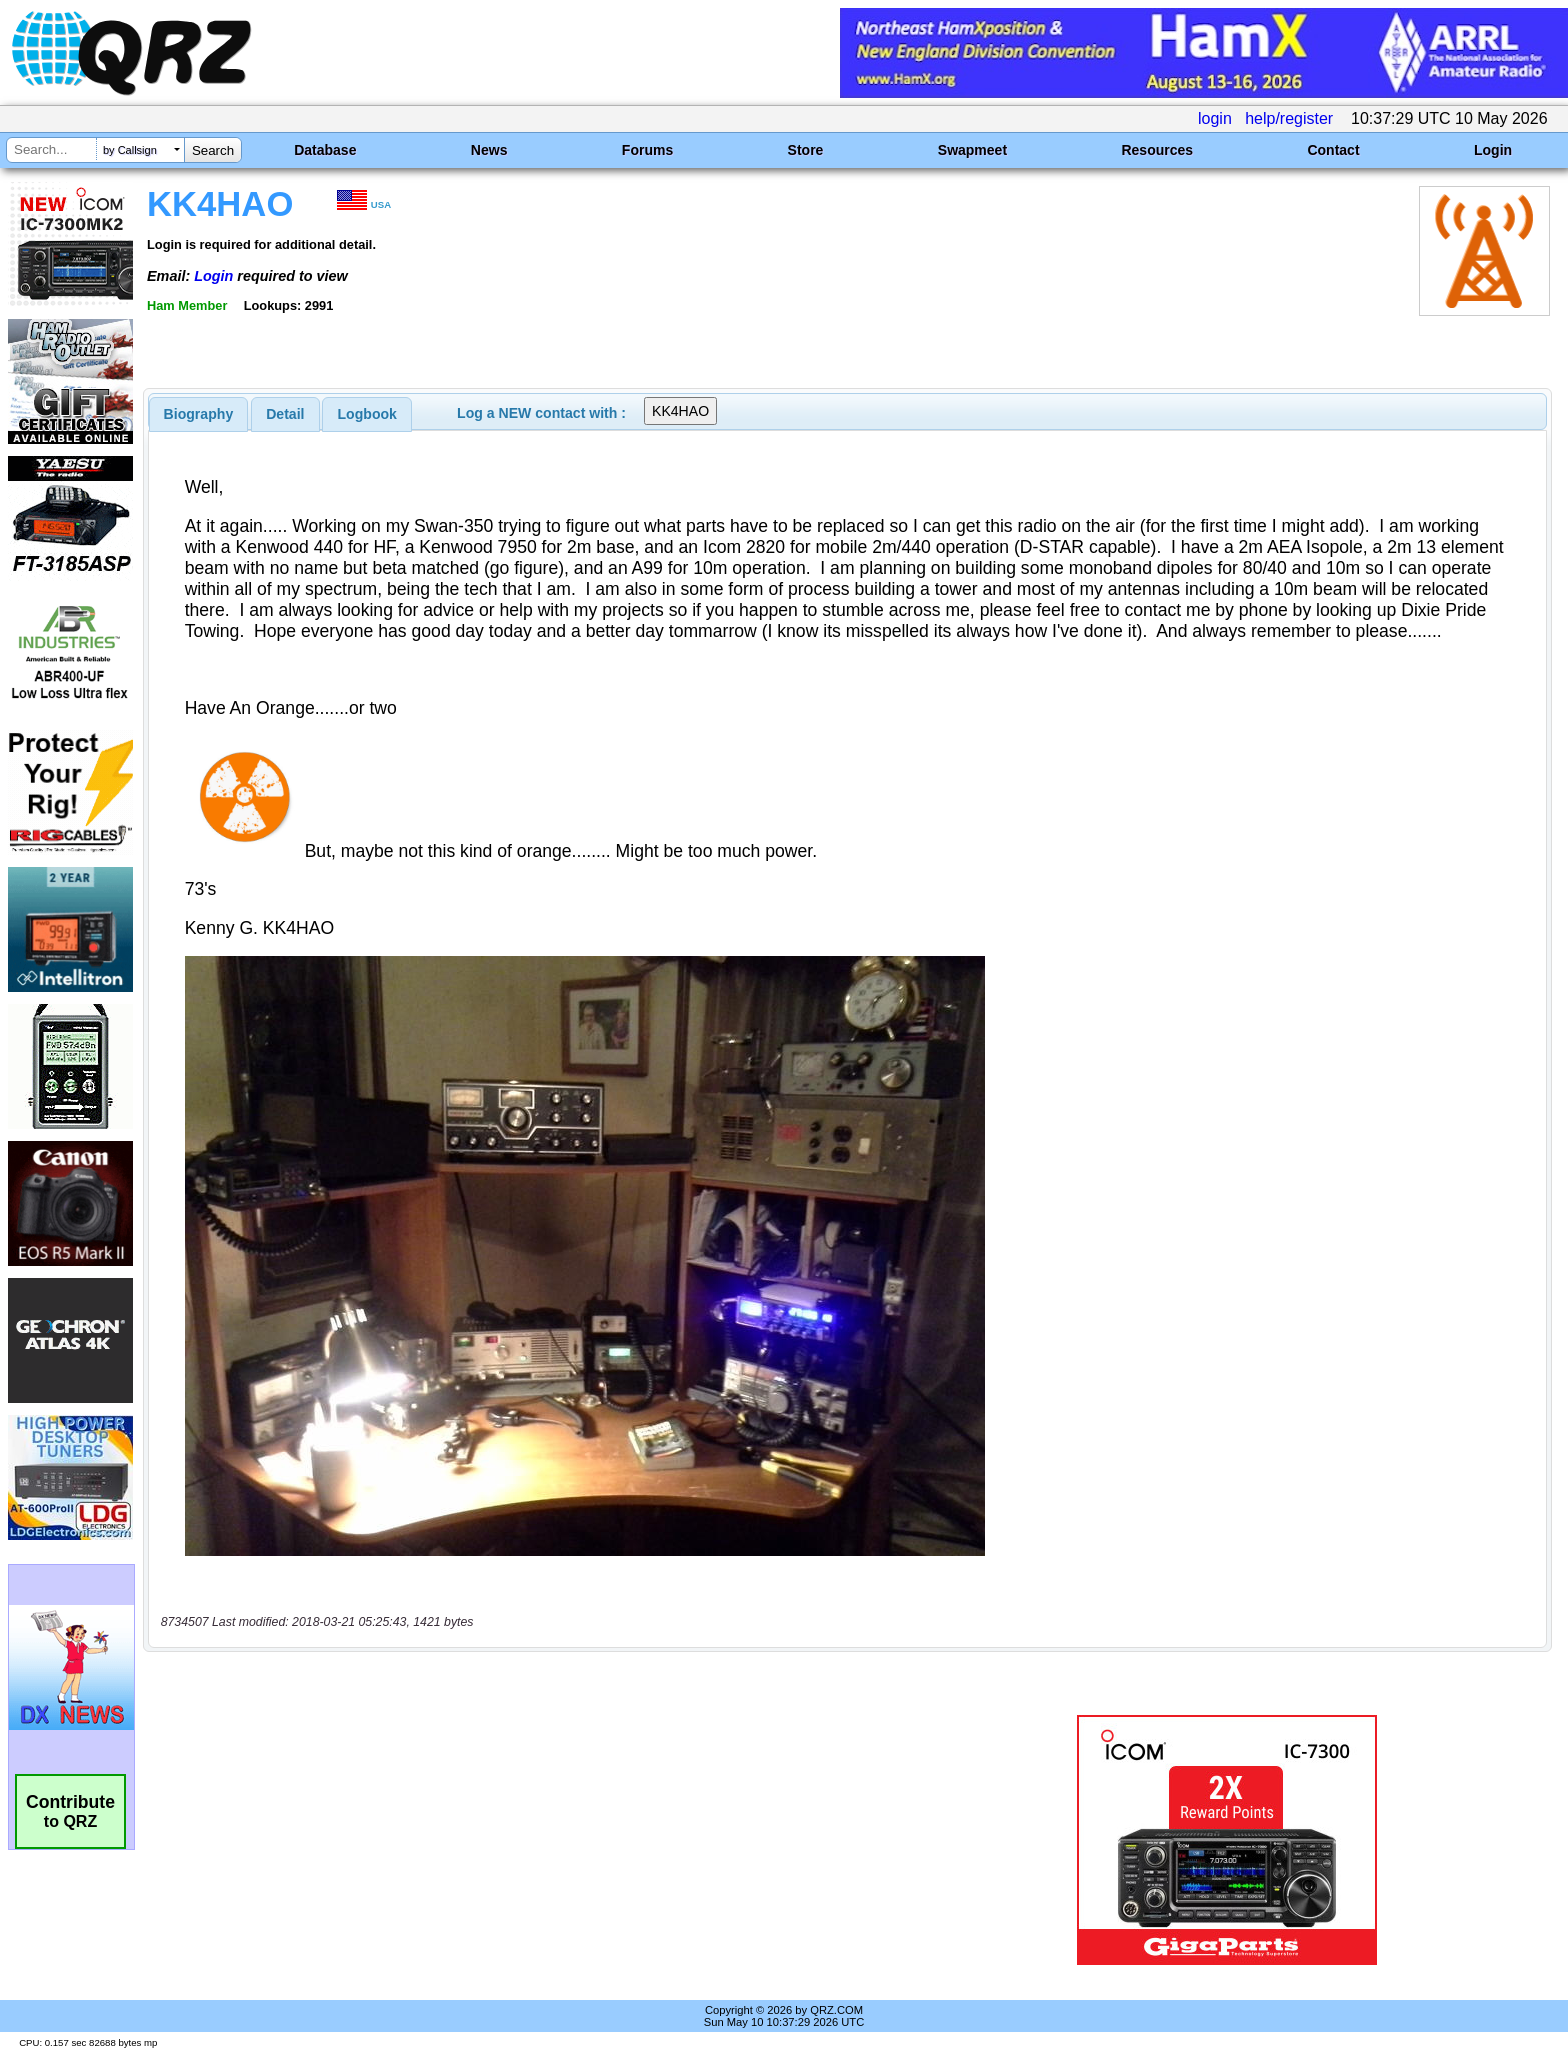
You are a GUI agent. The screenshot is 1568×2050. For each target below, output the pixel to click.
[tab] (199, 414)
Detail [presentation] (285, 414)
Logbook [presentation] (367, 414)
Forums (647, 150)
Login (1493, 150)
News (489, 150)
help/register (1289, 118)
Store (806, 150)
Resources (1157, 150)
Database (325, 150)
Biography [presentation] (199, 414)
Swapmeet (972, 150)
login (1215, 118)
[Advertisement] (539, 1840)
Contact (1333, 150)
